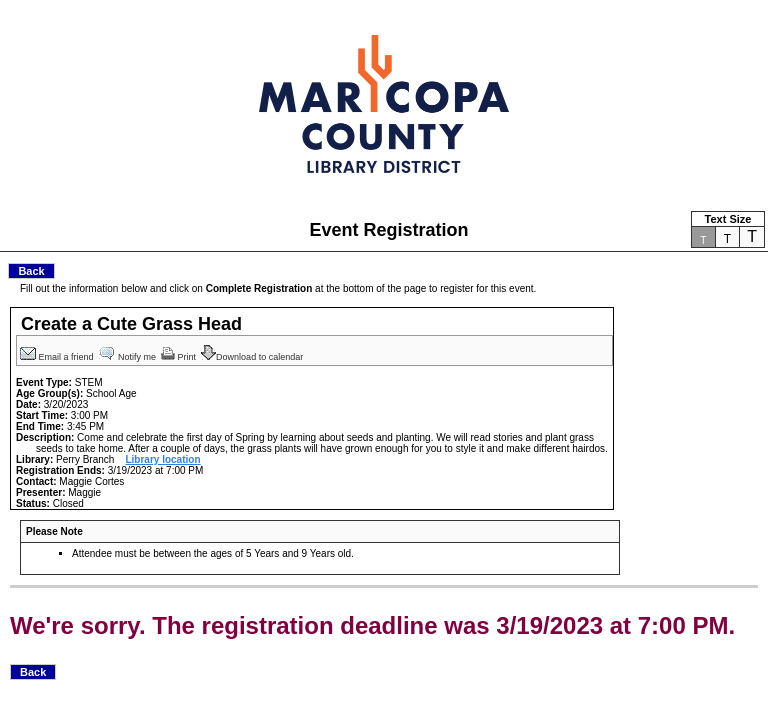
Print (180, 357)
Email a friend (58, 357)
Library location (162, 459)
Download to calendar (253, 357)
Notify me (129, 357)
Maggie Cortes (91, 481)
